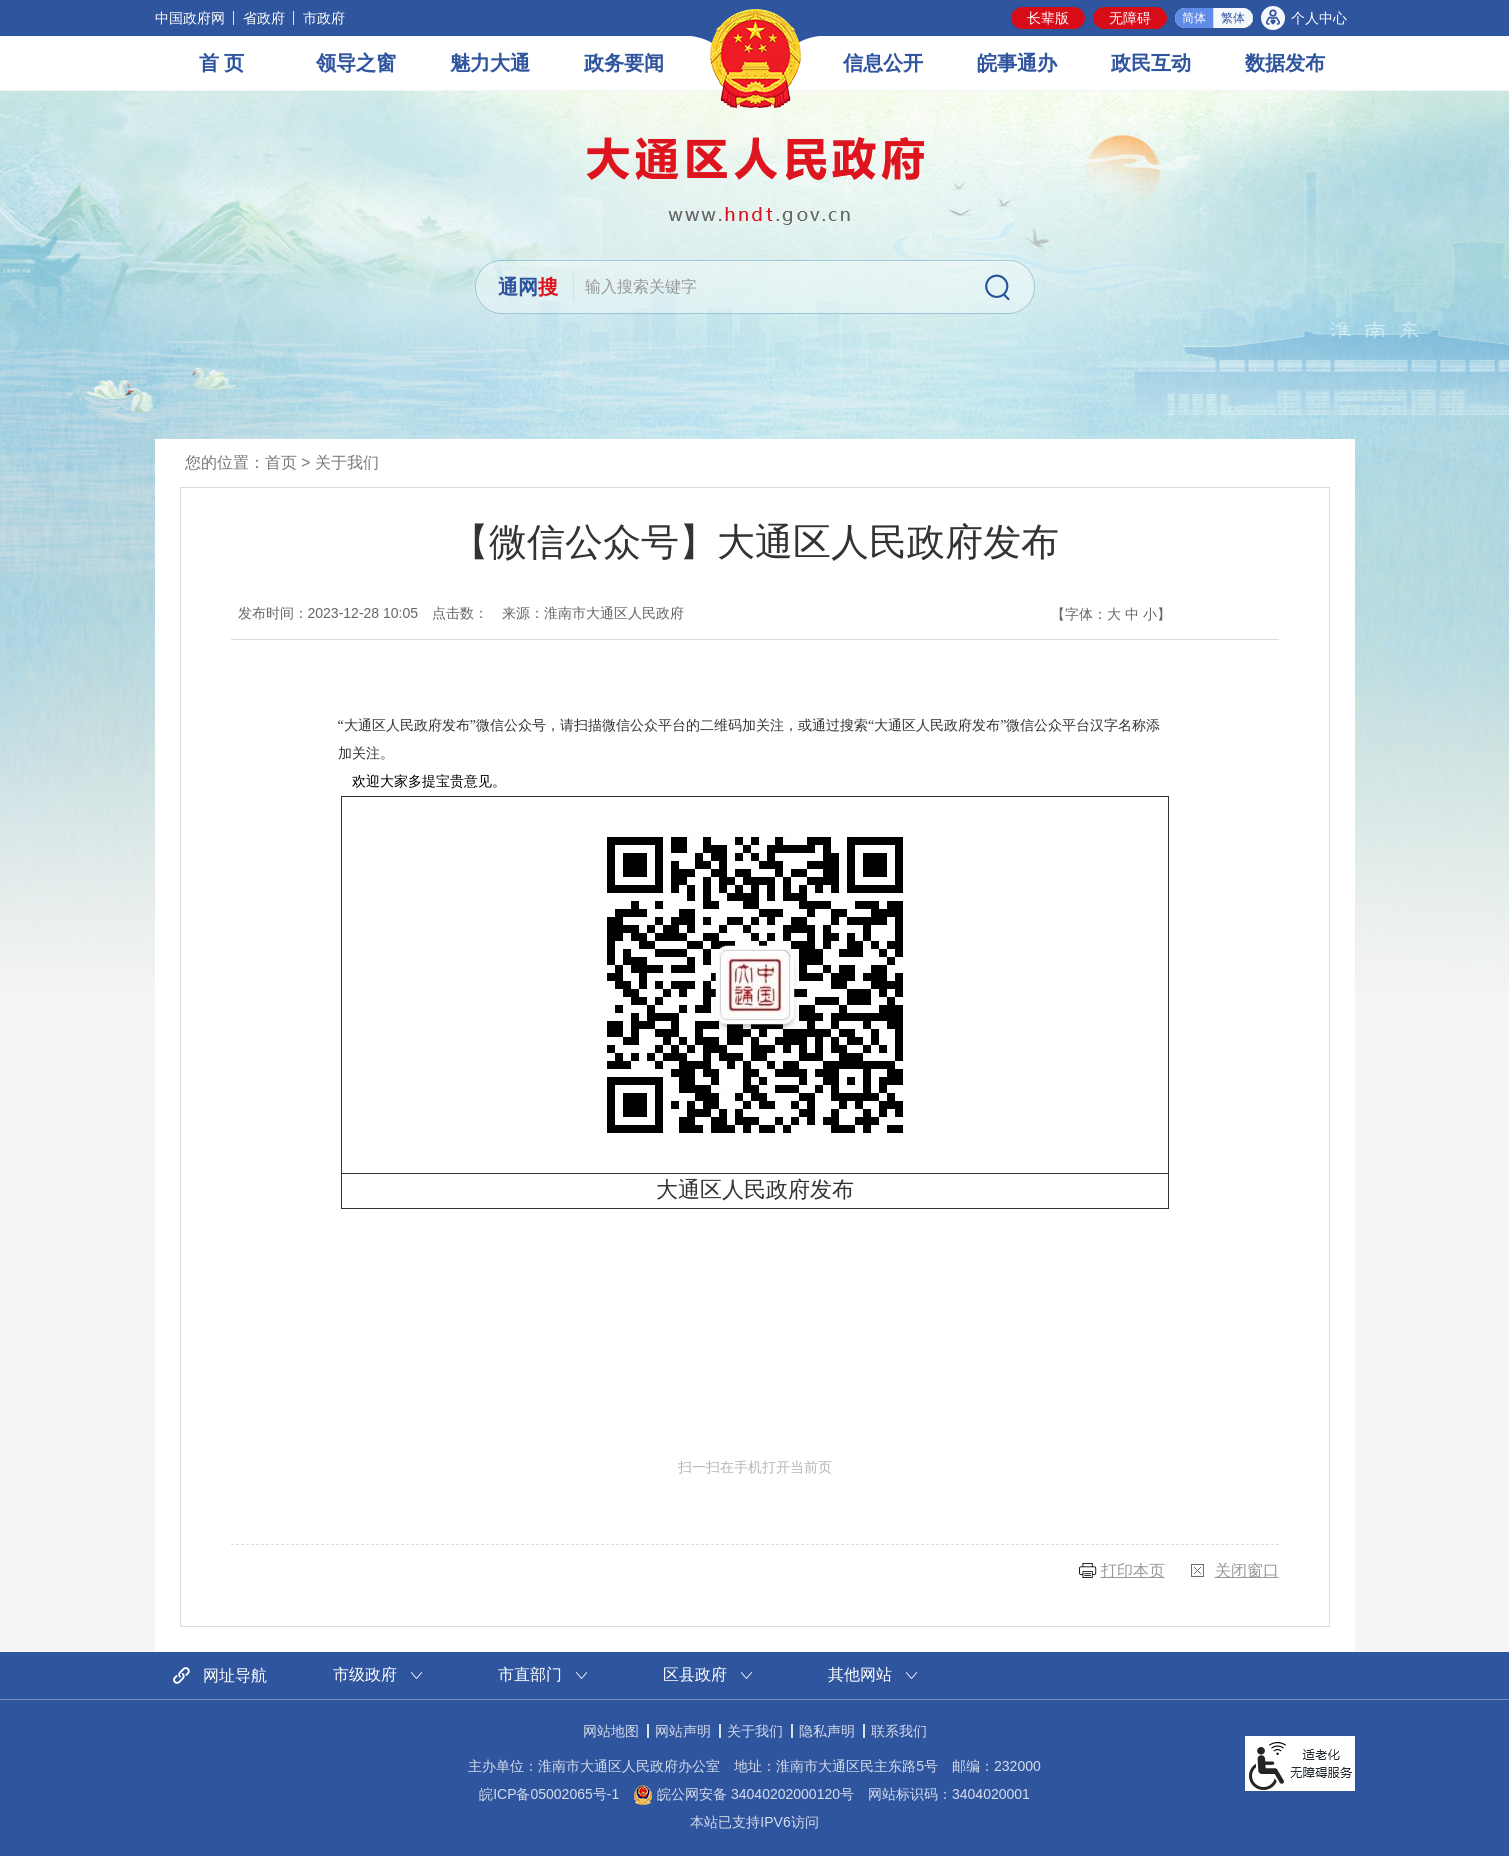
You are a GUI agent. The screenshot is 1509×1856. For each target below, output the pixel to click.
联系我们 (899, 1731)
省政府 (264, 18)
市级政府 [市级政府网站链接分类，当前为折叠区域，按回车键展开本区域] (365, 1674)
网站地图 (611, 1731)
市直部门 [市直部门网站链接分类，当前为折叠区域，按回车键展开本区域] (530, 1674)
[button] (1048, 18)
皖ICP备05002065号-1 (549, 1794)
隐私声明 (827, 1731)
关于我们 (347, 462)
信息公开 (883, 63)
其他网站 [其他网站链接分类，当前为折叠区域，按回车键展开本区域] (860, 1674)
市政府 (324, 18)
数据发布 (1285, 63)
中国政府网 (190, 18)
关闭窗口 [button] (1247, 1570)
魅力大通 (490, 63)
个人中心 (1319, 18)
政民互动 (1151, 63)
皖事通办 (1017, 63)
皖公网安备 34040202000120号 (743, 1794)
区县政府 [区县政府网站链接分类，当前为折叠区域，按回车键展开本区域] (695, 1674)
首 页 (222, 63)
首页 (281, 462)
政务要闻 (624, 63)
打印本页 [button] (1133, 1570)
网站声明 (683, 1731)
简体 (1194, 18)
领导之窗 (356, 63)
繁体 (1233, 18)
